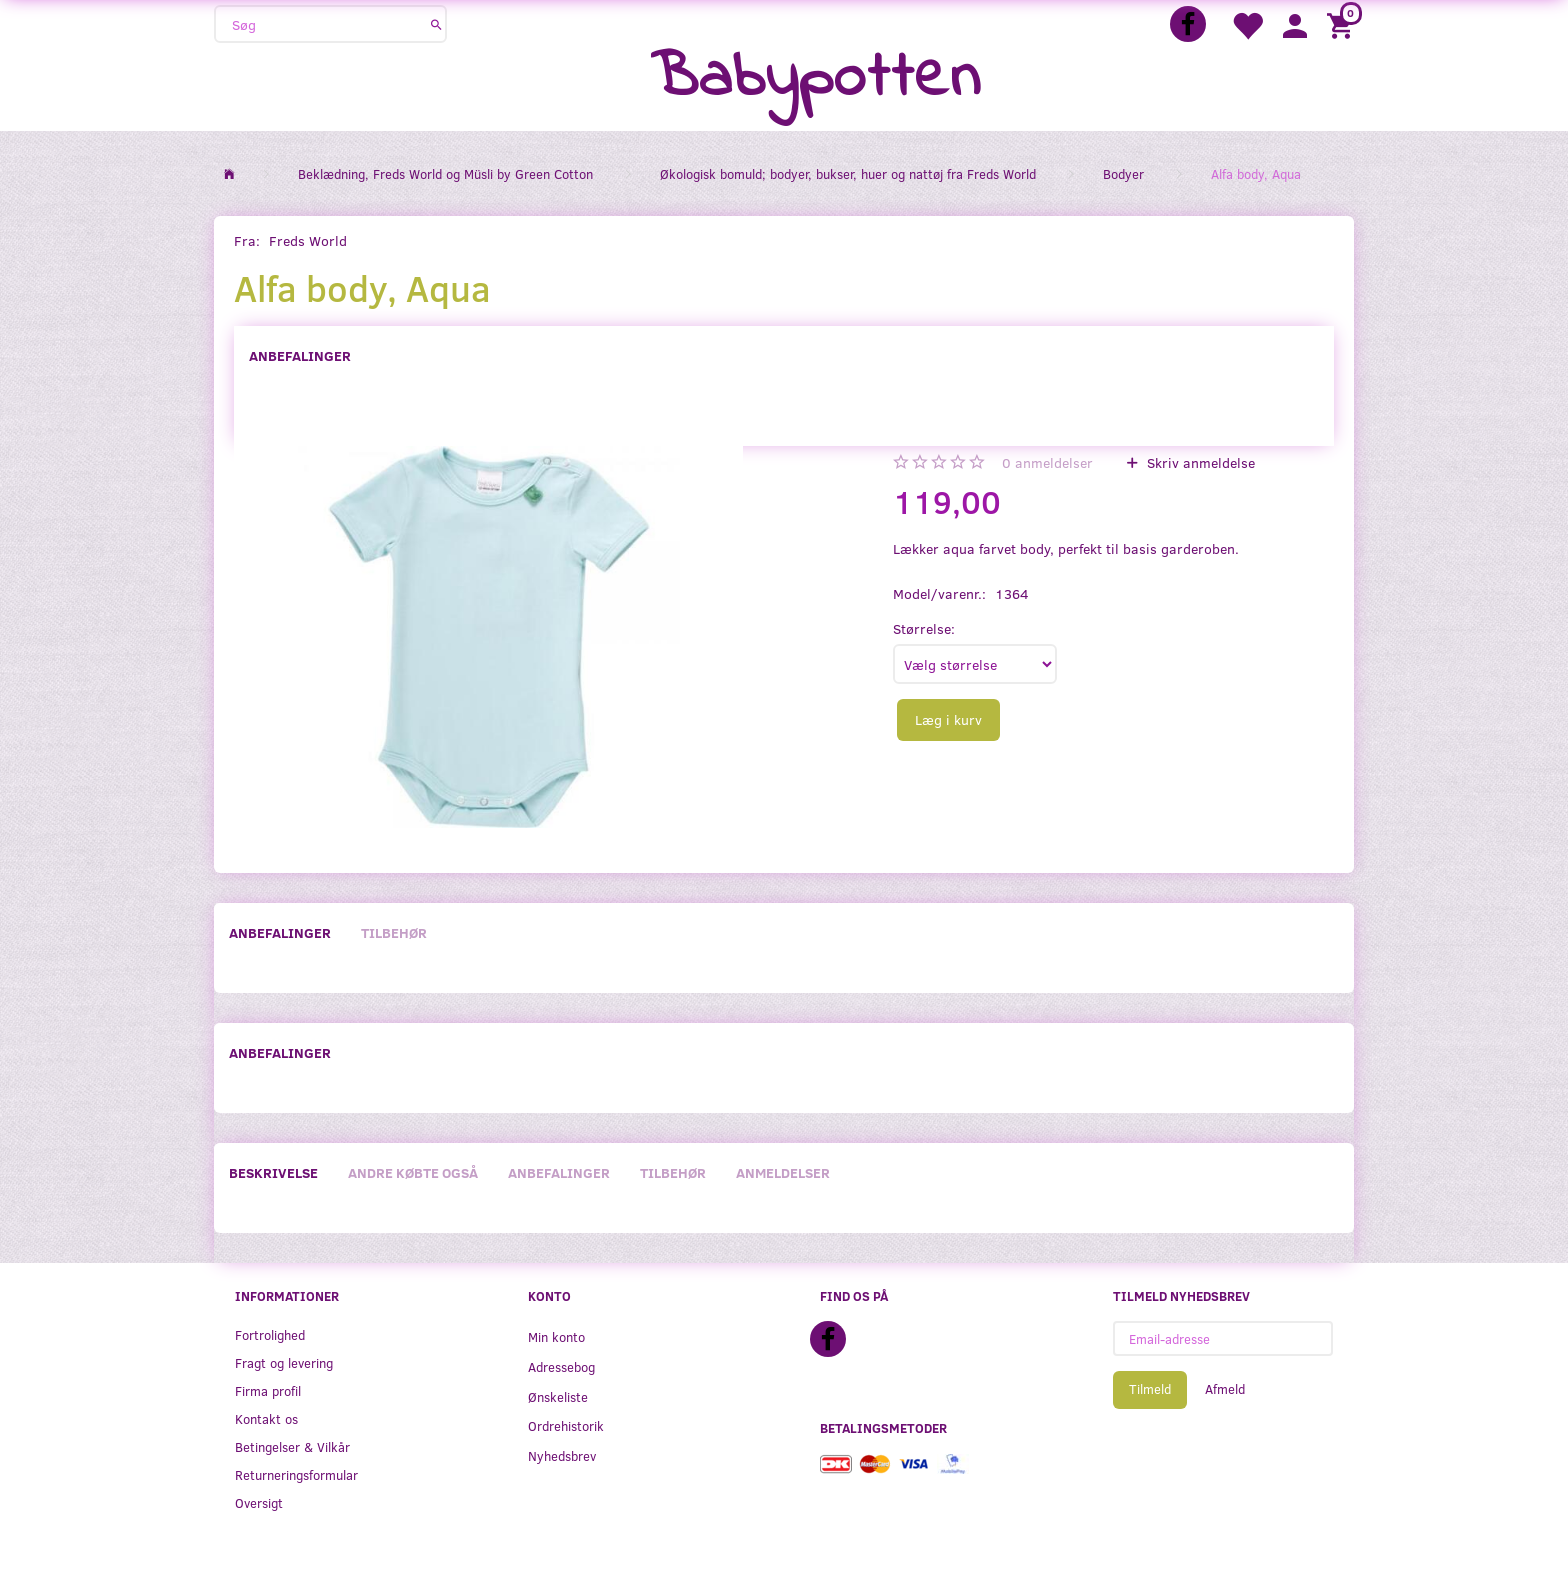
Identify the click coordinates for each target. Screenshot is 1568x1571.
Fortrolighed (270, 1334)
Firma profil (268, 1390)
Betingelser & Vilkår (292, 1446)
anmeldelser (1047, 462)
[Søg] (436, 24)
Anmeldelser (783, 1172)
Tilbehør (394, 932)
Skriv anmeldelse (1199, 462)
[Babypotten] (815, 79)
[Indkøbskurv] (1343, 24)
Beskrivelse (273, 1172)
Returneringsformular (296, 1474)
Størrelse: (924, 628)
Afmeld (1225, 1389)
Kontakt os (266, 1418)
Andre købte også (413, 1172)
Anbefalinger (300, 355)
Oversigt (259, 1502)
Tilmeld (1150, 1389)
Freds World (308, 240)
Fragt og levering (284, 1362)
